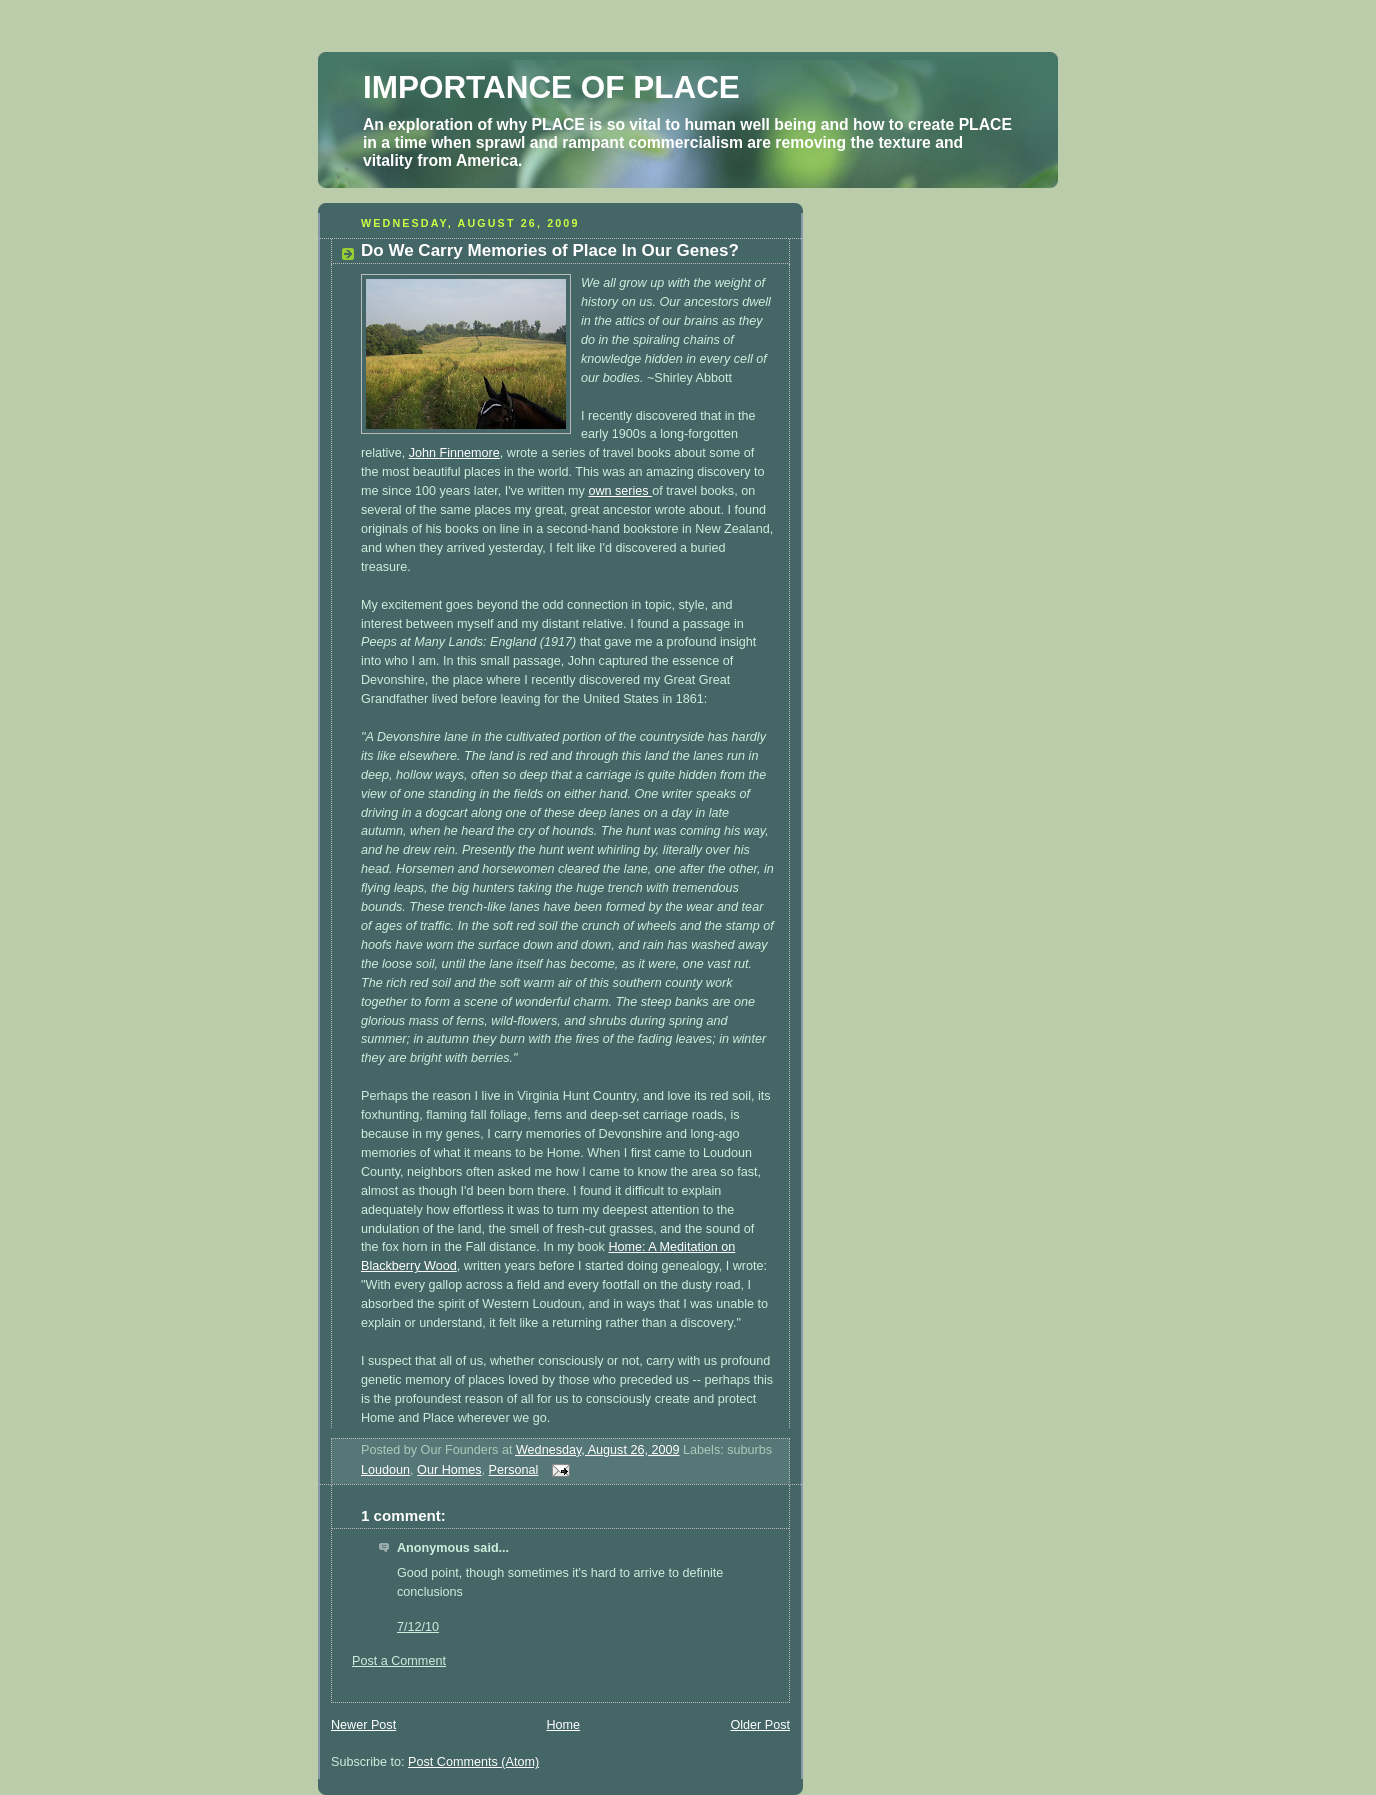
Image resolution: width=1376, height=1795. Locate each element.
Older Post (760, 1725)
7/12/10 (418, 1627)
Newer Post (363, 1725)
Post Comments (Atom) (473, 1762)
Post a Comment (399, 1661)
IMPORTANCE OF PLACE (551, 87)
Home (563, 1725)
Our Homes (449, 1470)
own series (620, 491)
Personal (514, 1470)
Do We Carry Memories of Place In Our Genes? (550, 250)
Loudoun (385, 1470)
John (454, 453)
